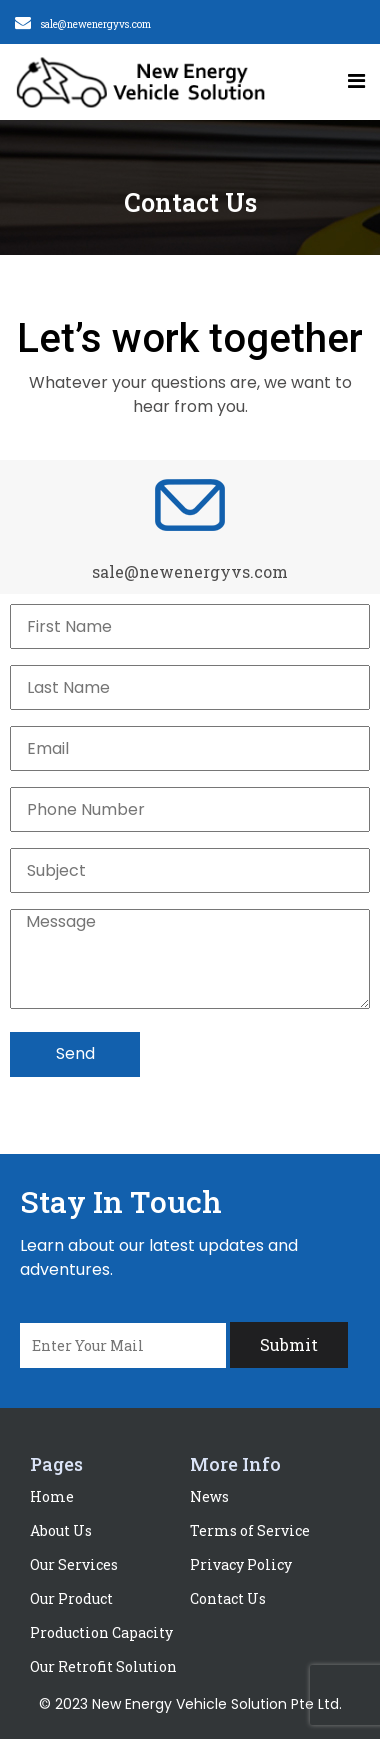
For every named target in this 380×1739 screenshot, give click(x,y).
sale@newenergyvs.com (96, 24)
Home (52, 1496)
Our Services (74, 1564)
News (209, 1496)
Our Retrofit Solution (103, 1666)
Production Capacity (101, 1632)
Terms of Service (250, 1530)
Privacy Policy (241, 1564)
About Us (61, 1530)
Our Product (71, 1598)
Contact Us (228, 1598)
